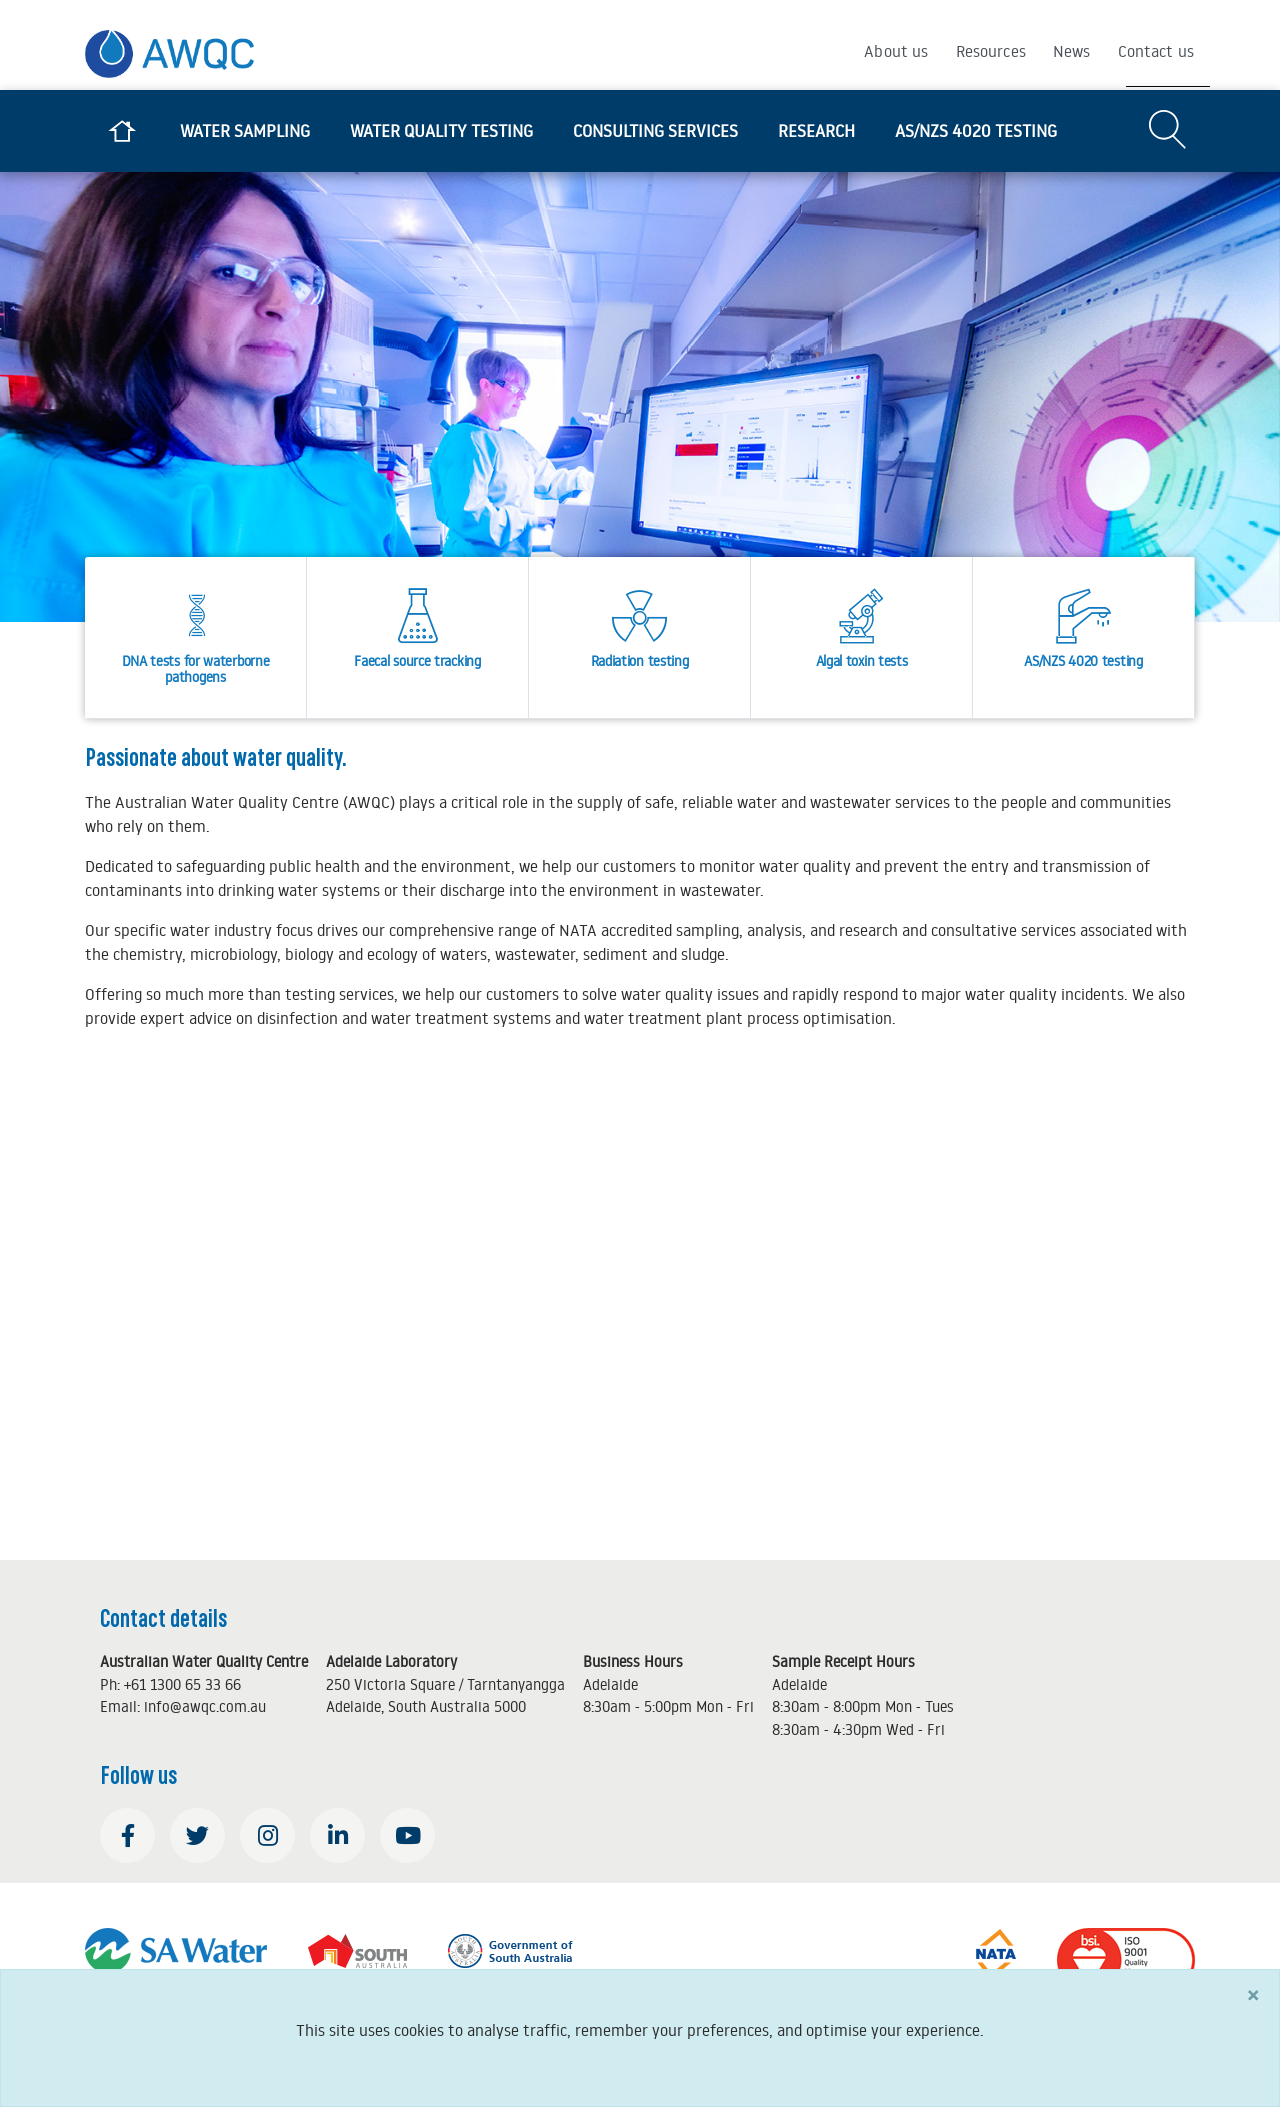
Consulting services (655, 131)
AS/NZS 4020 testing (976, 131)
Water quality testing (441, 131)
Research (816, 131)
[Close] (1253, 1994)
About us (896, 51)
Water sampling (245, 131)
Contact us (1156, 51)
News (1072, 51)
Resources (991, 51)
